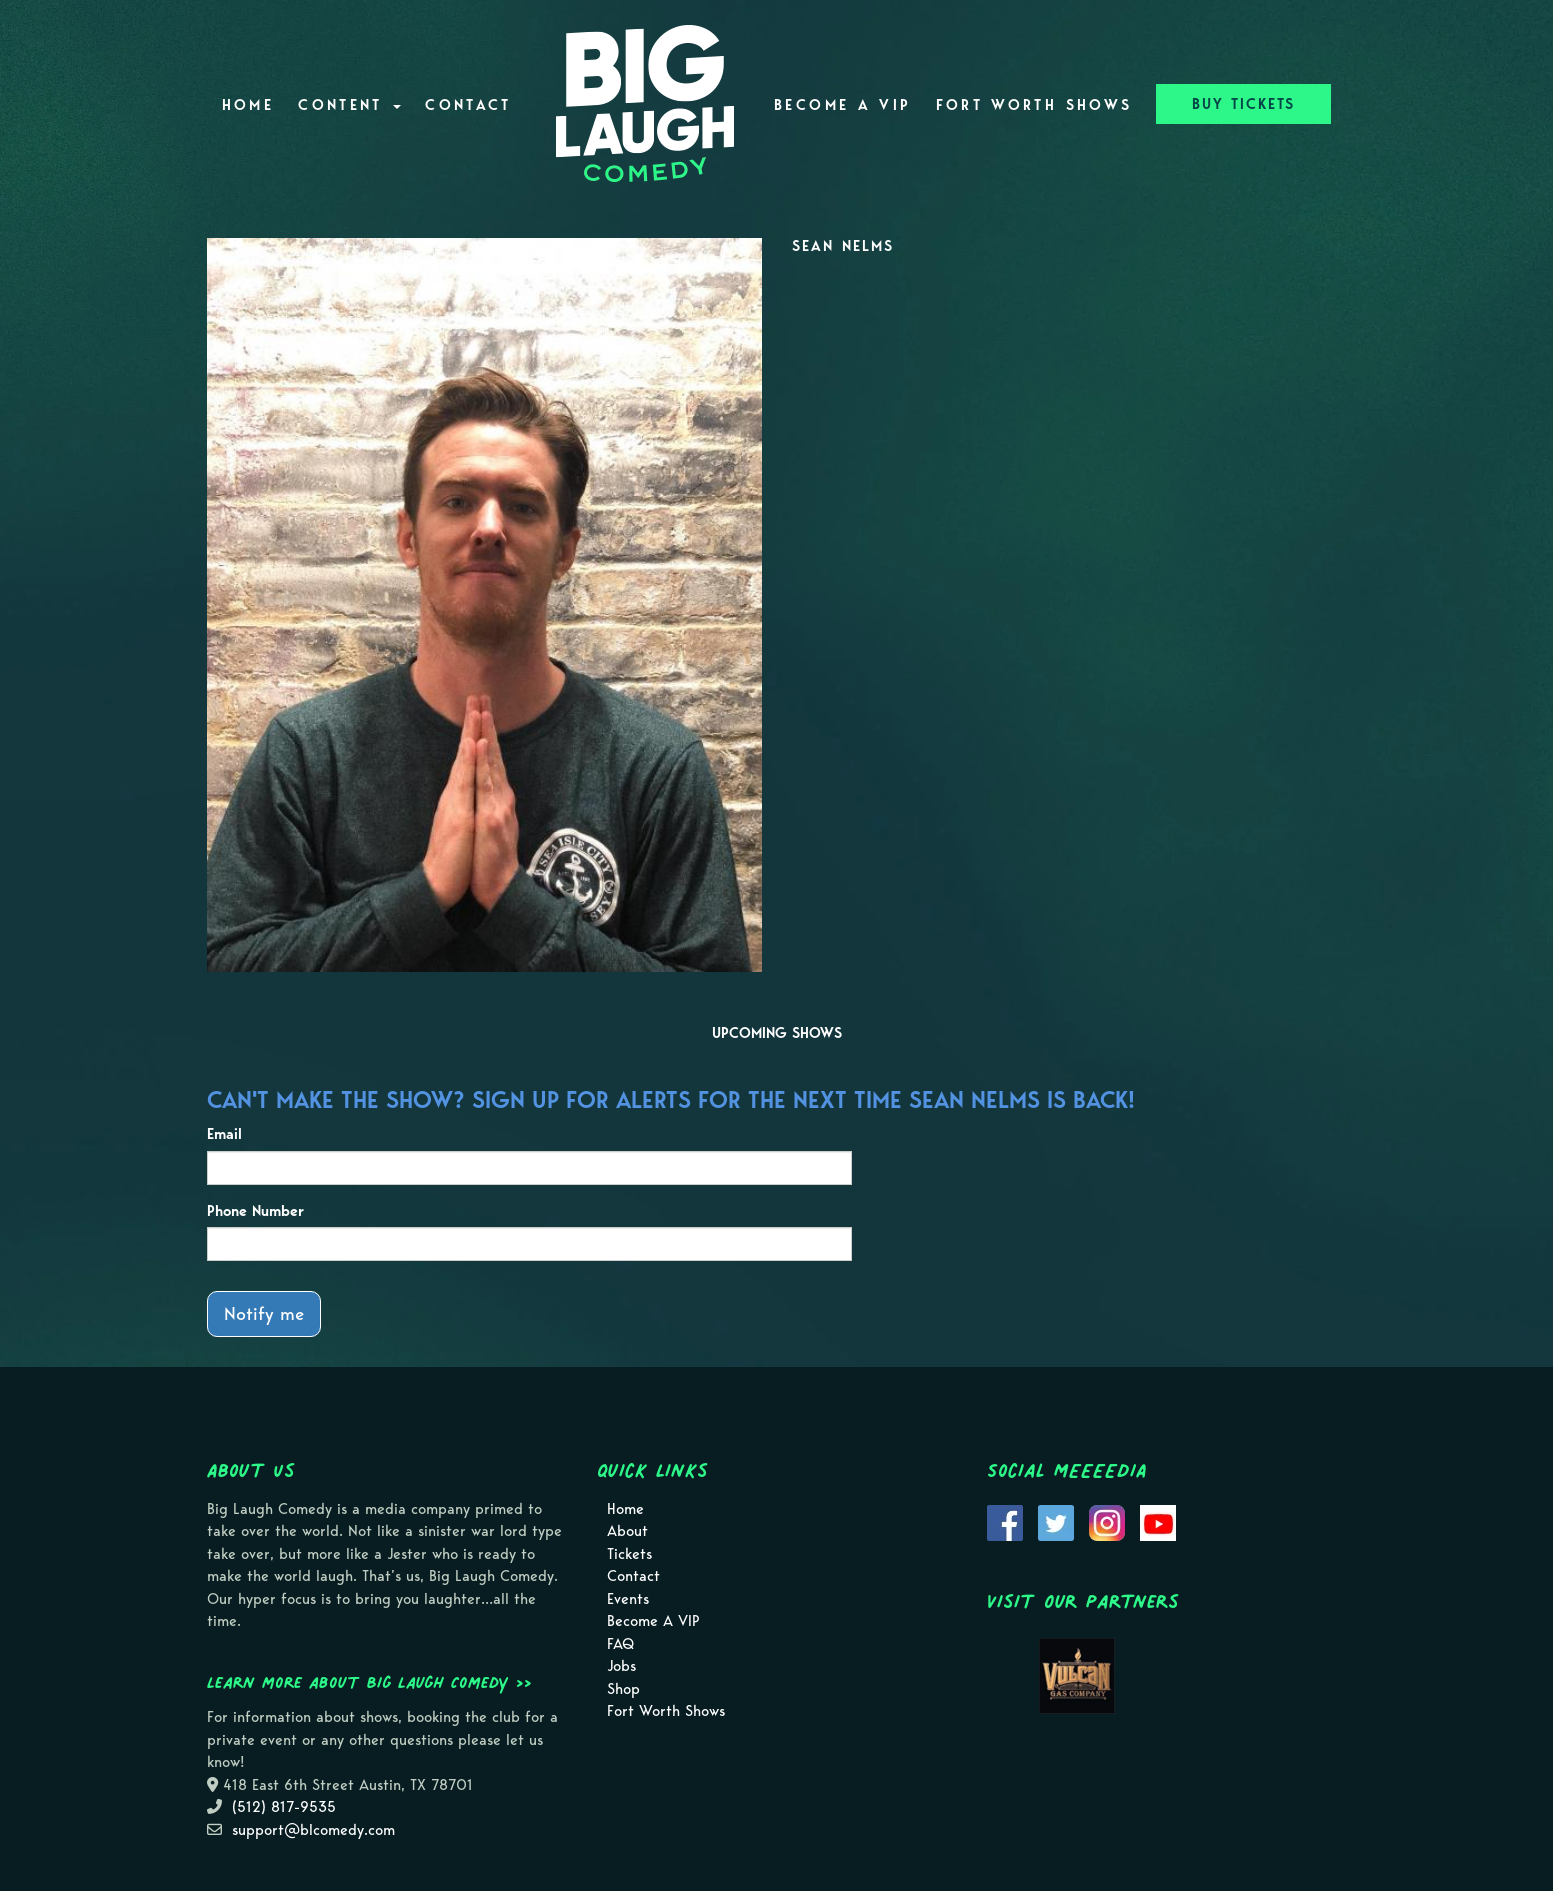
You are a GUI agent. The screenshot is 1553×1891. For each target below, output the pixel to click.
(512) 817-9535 (284, 1807)
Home (248, 105)
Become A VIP (842, 105)
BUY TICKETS (1243, 104)
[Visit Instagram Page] (1107, 1521)
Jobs (621, 1666)
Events (628, 1599)
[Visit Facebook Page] (1005, 1521)
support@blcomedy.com (313, 1830)
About (627, 1531)
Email (224, 1134)
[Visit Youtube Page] (1158, 1521)
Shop (623, 1689)
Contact (468, 105)
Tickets (629, 1554)
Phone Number (255, 1211)
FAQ (620, 1644)
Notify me (264, 1313)
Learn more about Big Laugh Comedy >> (369, 1682)
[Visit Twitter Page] (1056, 1521)
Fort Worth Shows (1034, 105)
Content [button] (349, 105)
